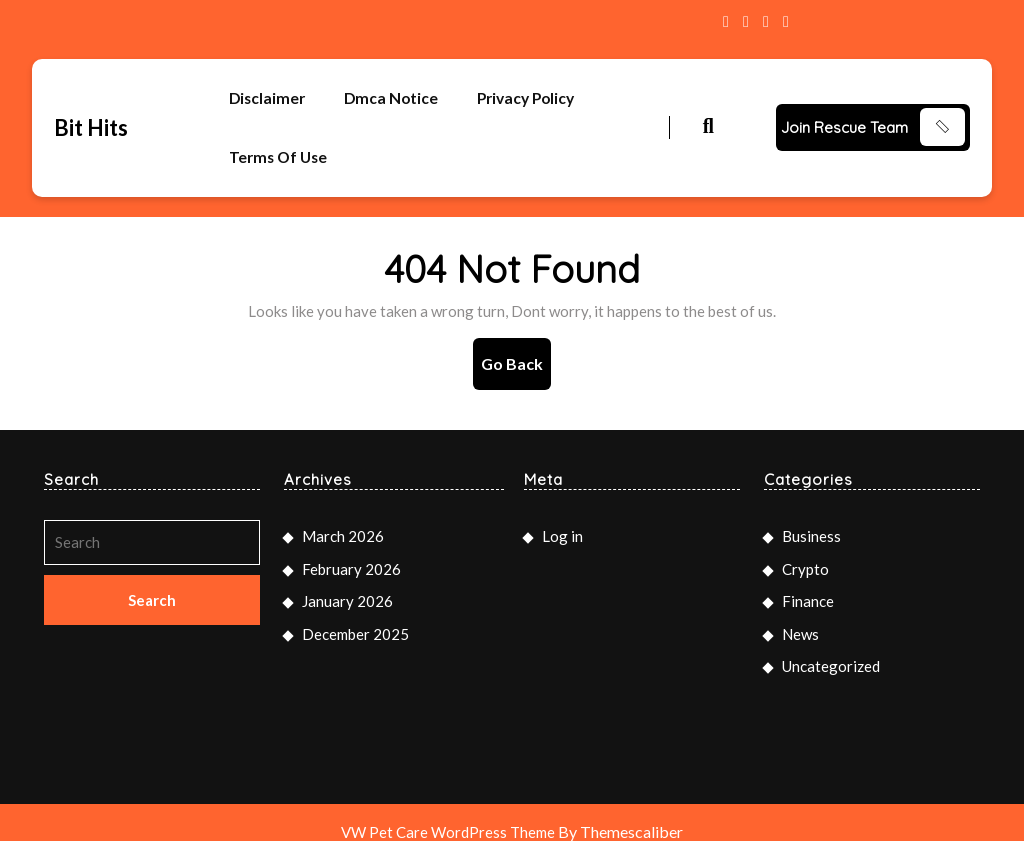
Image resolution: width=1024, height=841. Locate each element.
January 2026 (347, 583)
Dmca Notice (395, 95)
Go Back (516, 352)
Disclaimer (268, 95)
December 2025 (355, 615)
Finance (808, 583)
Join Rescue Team (844, 118)
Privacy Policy (534, 95)
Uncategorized (831, 648)
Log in (562, 518)
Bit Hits (91, 118)
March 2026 (343, 518)
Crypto (805, 550)
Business (811, 518)
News (800, 615)
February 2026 (351, 550)
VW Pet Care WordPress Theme (448, 813)
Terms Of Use (280, 145)
